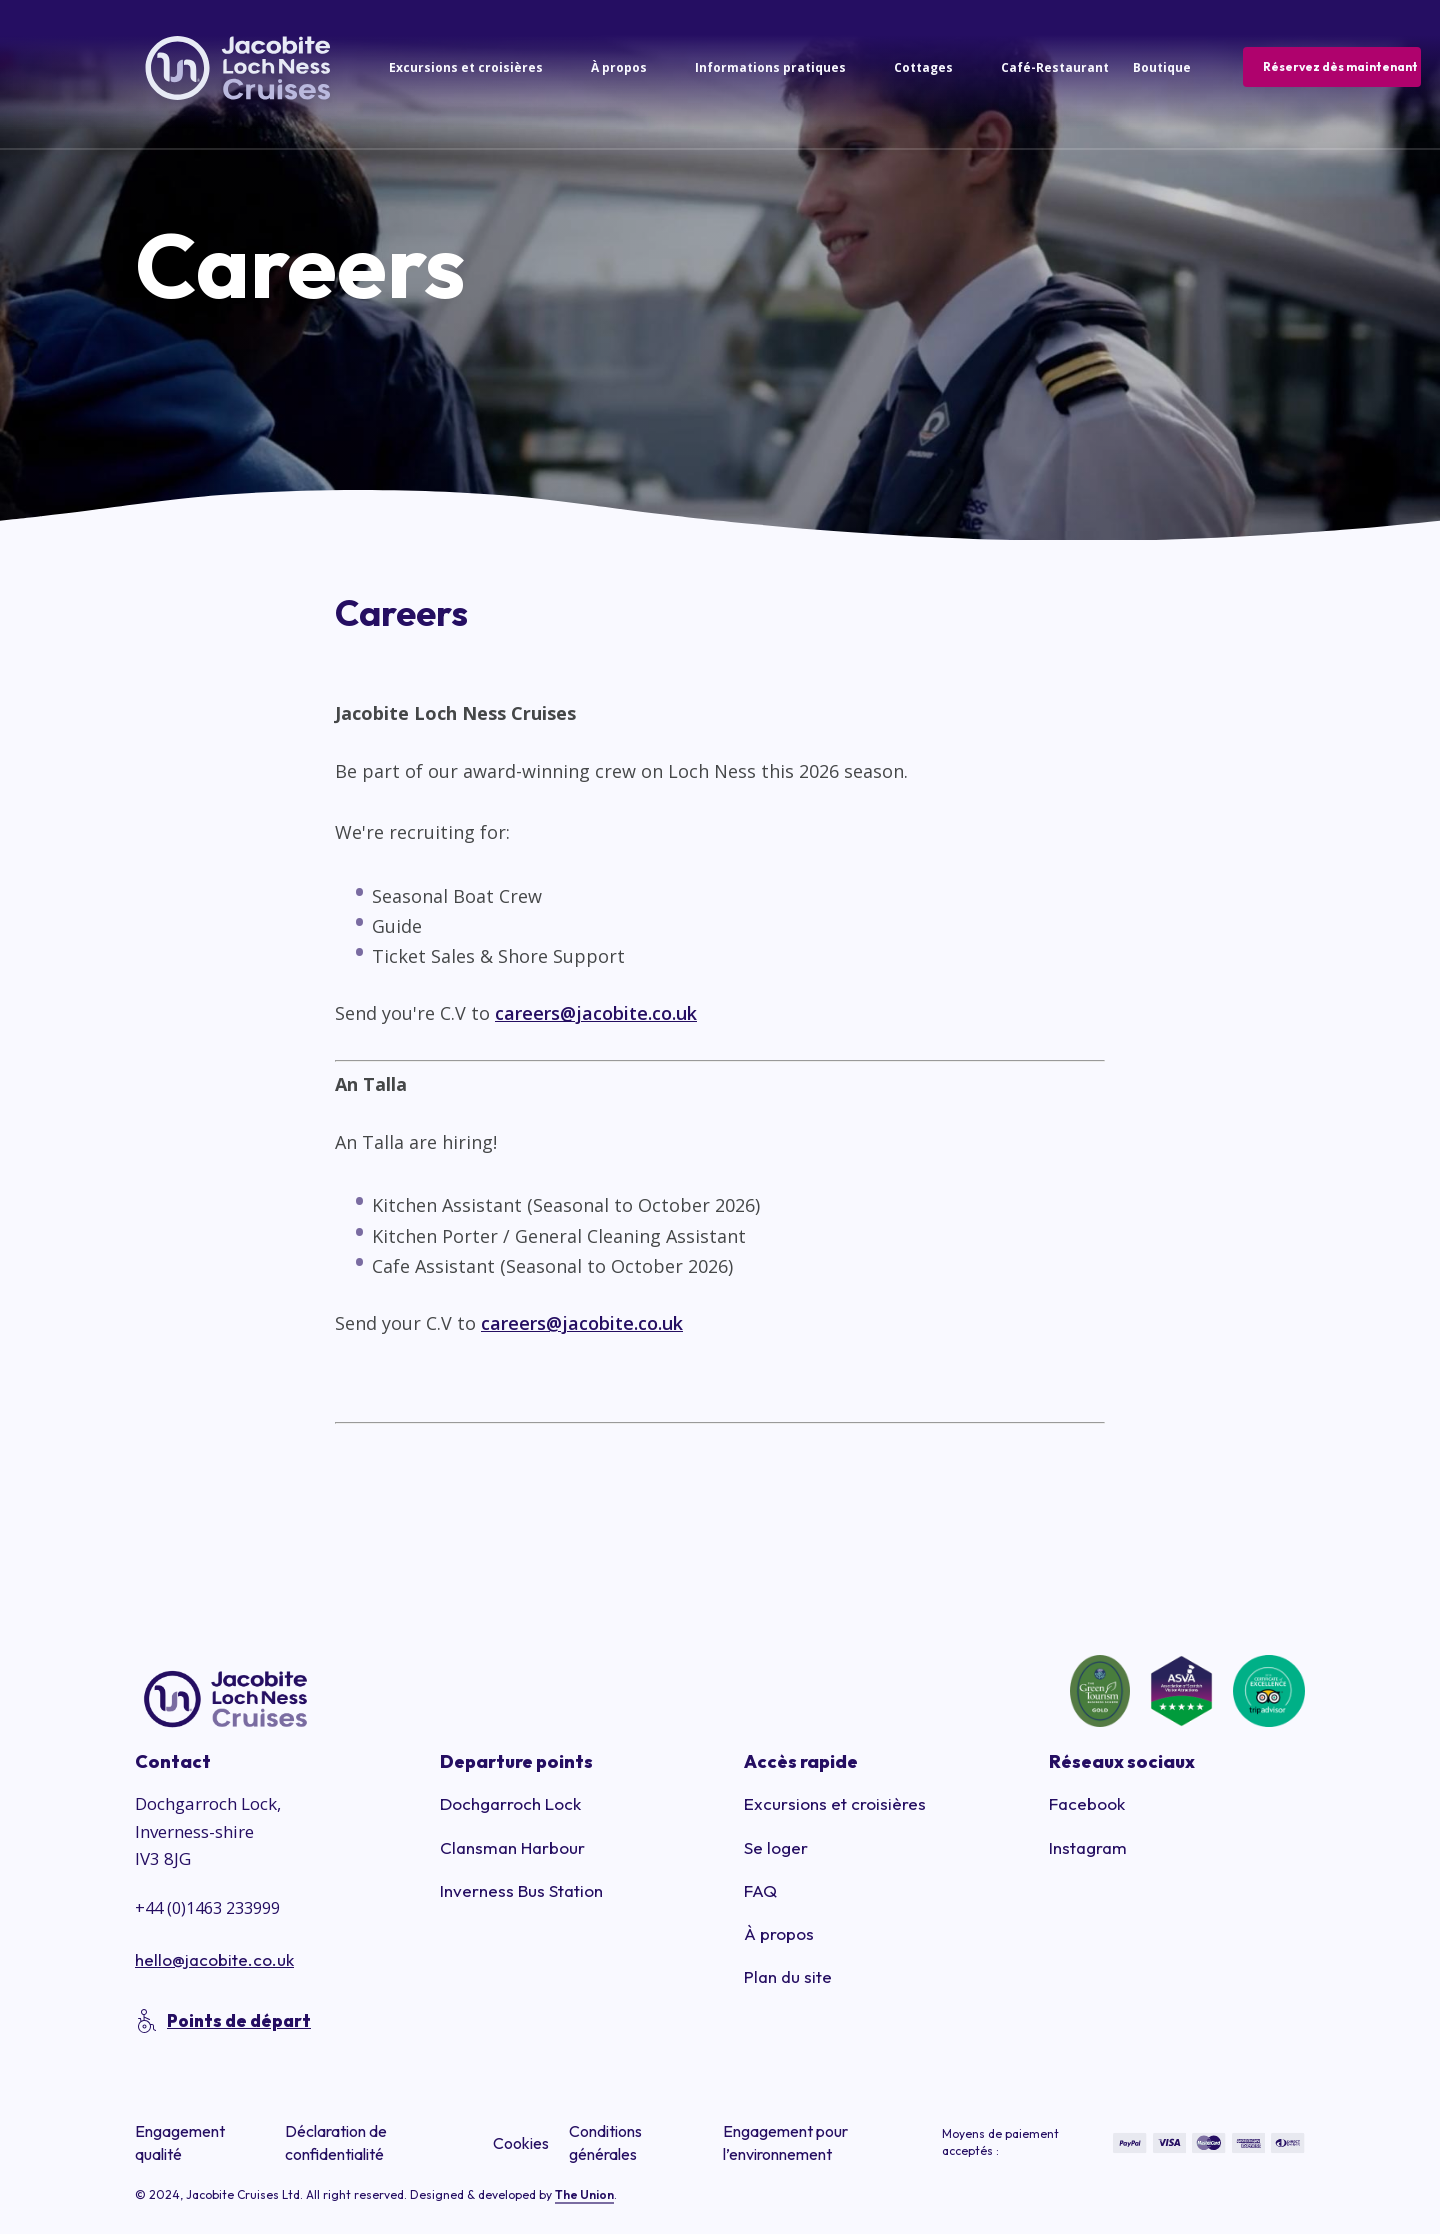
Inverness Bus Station (521, 1890)
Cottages (923, 67)
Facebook (1087, 1803)
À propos (619, 67)
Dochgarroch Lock (510, 1803)
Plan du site (788, 1976)
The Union (584, 2194)
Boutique (1162, 67)
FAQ (760, 1890)
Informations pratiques (770, 67)
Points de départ (239, 2020)
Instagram (1088, 1847)
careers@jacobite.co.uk (596, 1013)
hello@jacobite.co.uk (214, 1959)
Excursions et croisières (466, 67)
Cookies (521, 2143)
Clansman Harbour (512, 1847)
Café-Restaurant (1055, 67)
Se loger (776, 1847)
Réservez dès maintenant (1340, 66)
